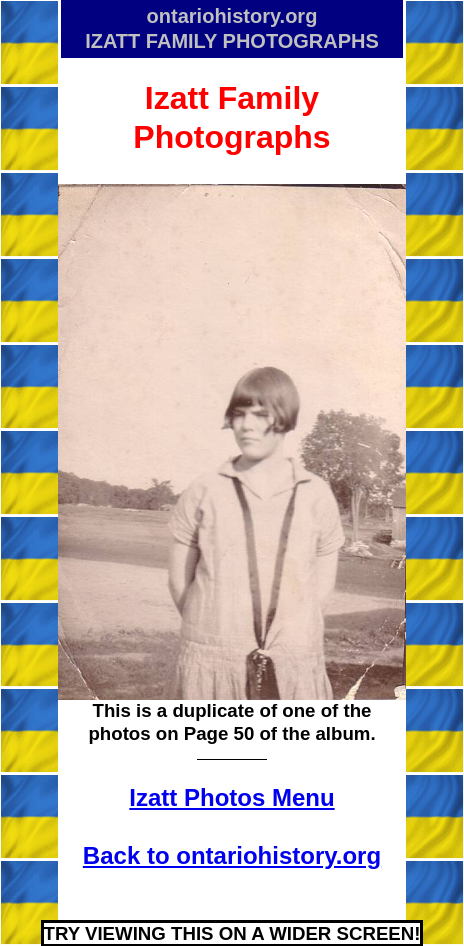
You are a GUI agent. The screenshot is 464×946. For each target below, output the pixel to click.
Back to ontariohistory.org (232, 855)
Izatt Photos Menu (231, 797)
